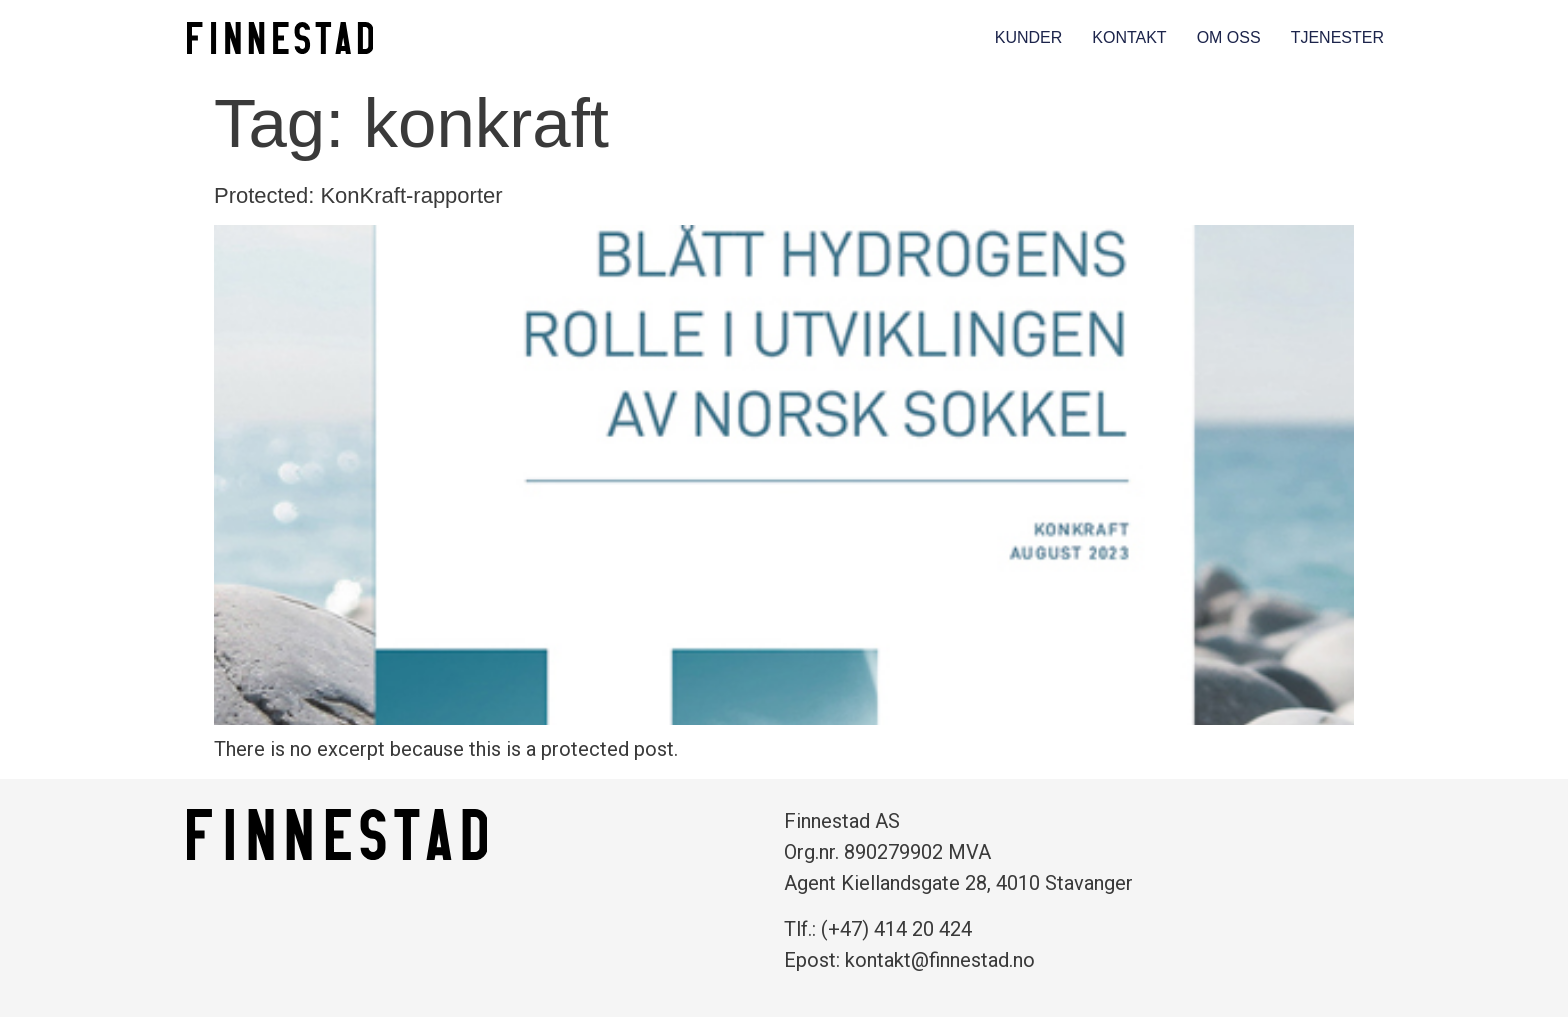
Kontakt (1129, 37)
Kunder (1029, 37)
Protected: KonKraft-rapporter (358, 195)
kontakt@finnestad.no (940, 960)
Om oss (1229, 37)
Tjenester (1337, 37)
